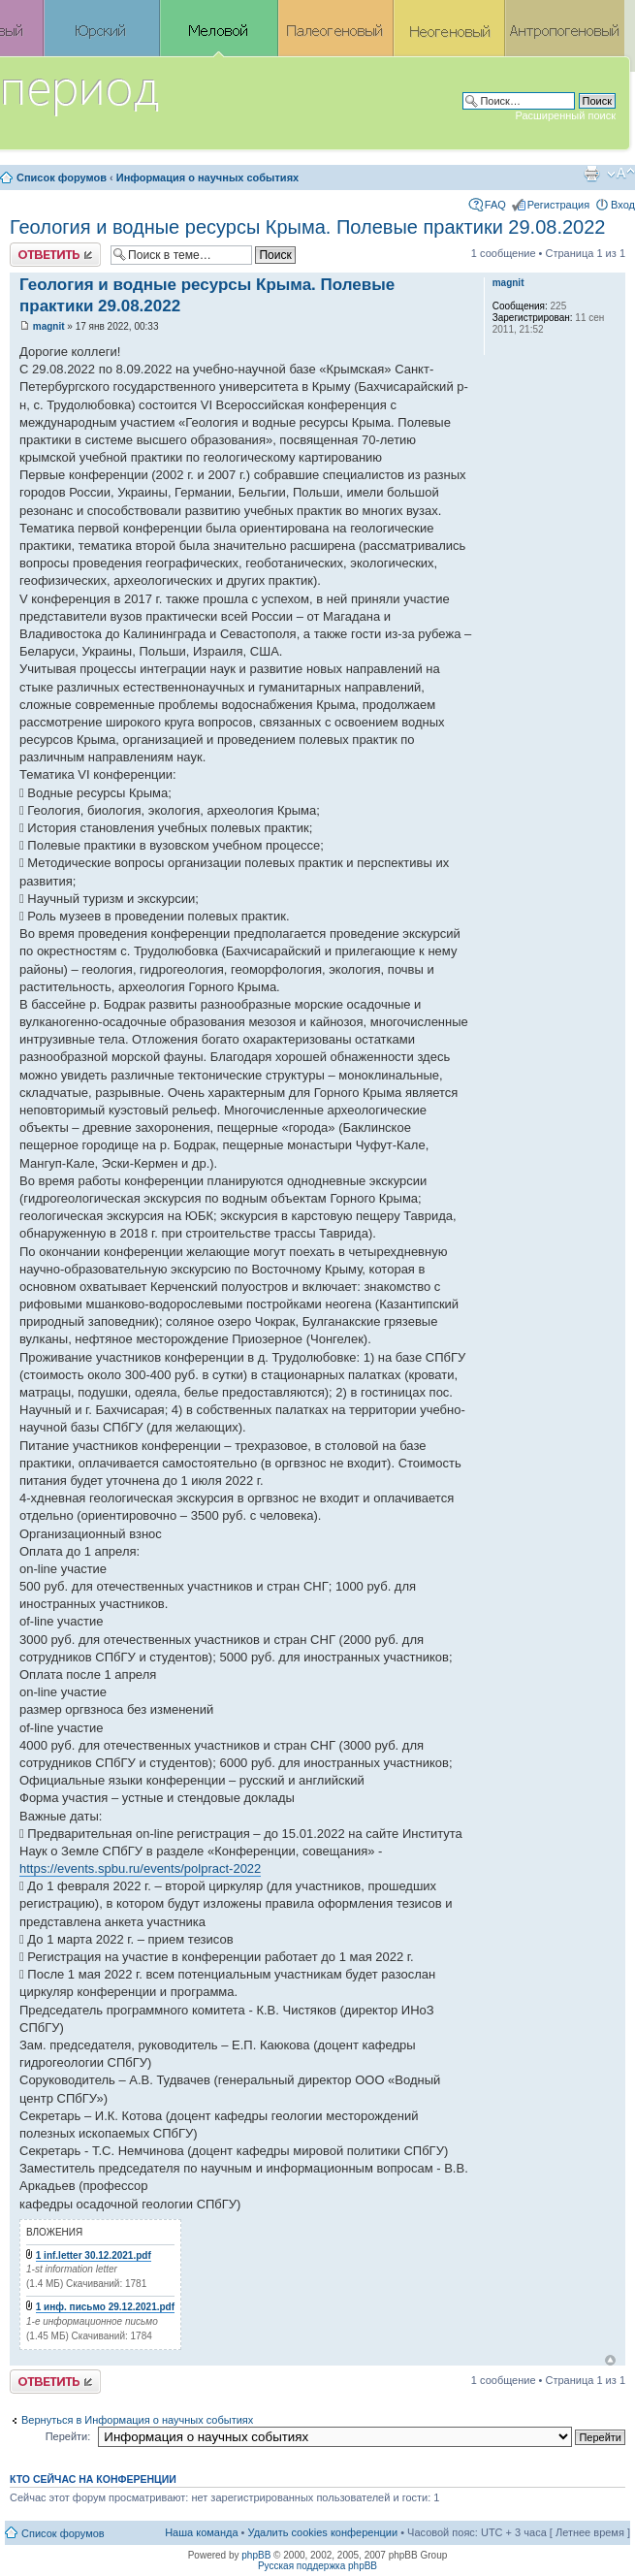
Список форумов (61, 177)
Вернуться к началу (610, 2360)
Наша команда (201, 2532)
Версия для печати (591, 173)
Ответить (55, 254)
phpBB (255, 2555)
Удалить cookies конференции (323, 2532)
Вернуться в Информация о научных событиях (137, 2420)
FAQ (495, 204)
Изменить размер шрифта (621, 173)
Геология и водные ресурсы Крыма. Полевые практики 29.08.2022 (307, 227)
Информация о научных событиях (207, 177)
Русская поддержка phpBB (317, 2565)
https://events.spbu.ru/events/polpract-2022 (140, 1868)
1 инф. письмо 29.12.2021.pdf (105, 2307)
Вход (623, 204)
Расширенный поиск (565, 115)
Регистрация (558, 204)
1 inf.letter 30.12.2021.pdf (93, 2255)
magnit (49, 326)
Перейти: (68, 2436)
